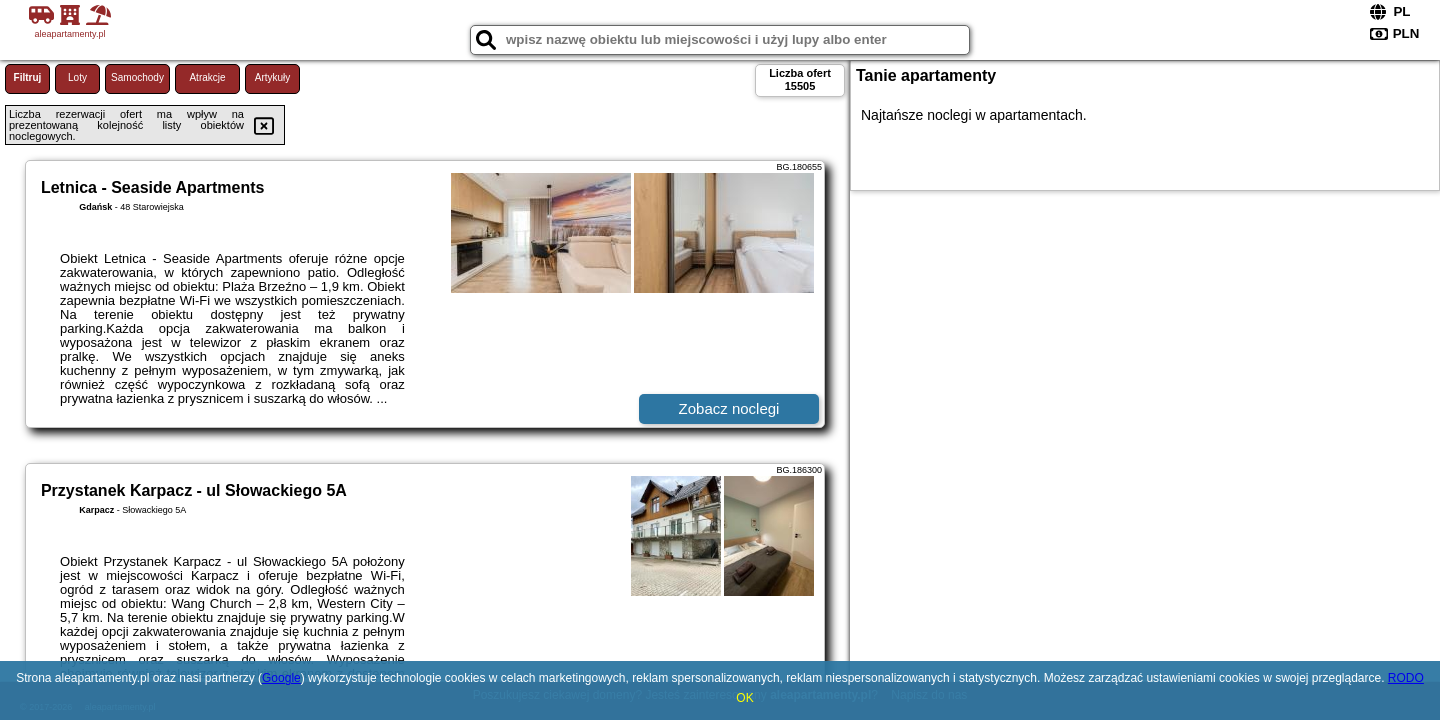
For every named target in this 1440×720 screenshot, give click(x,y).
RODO (1406, 678)
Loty (77, 77)
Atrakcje (207, 77)
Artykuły (273, 77)
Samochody (137, 77)
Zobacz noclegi (729, 408)
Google (281, 678)
